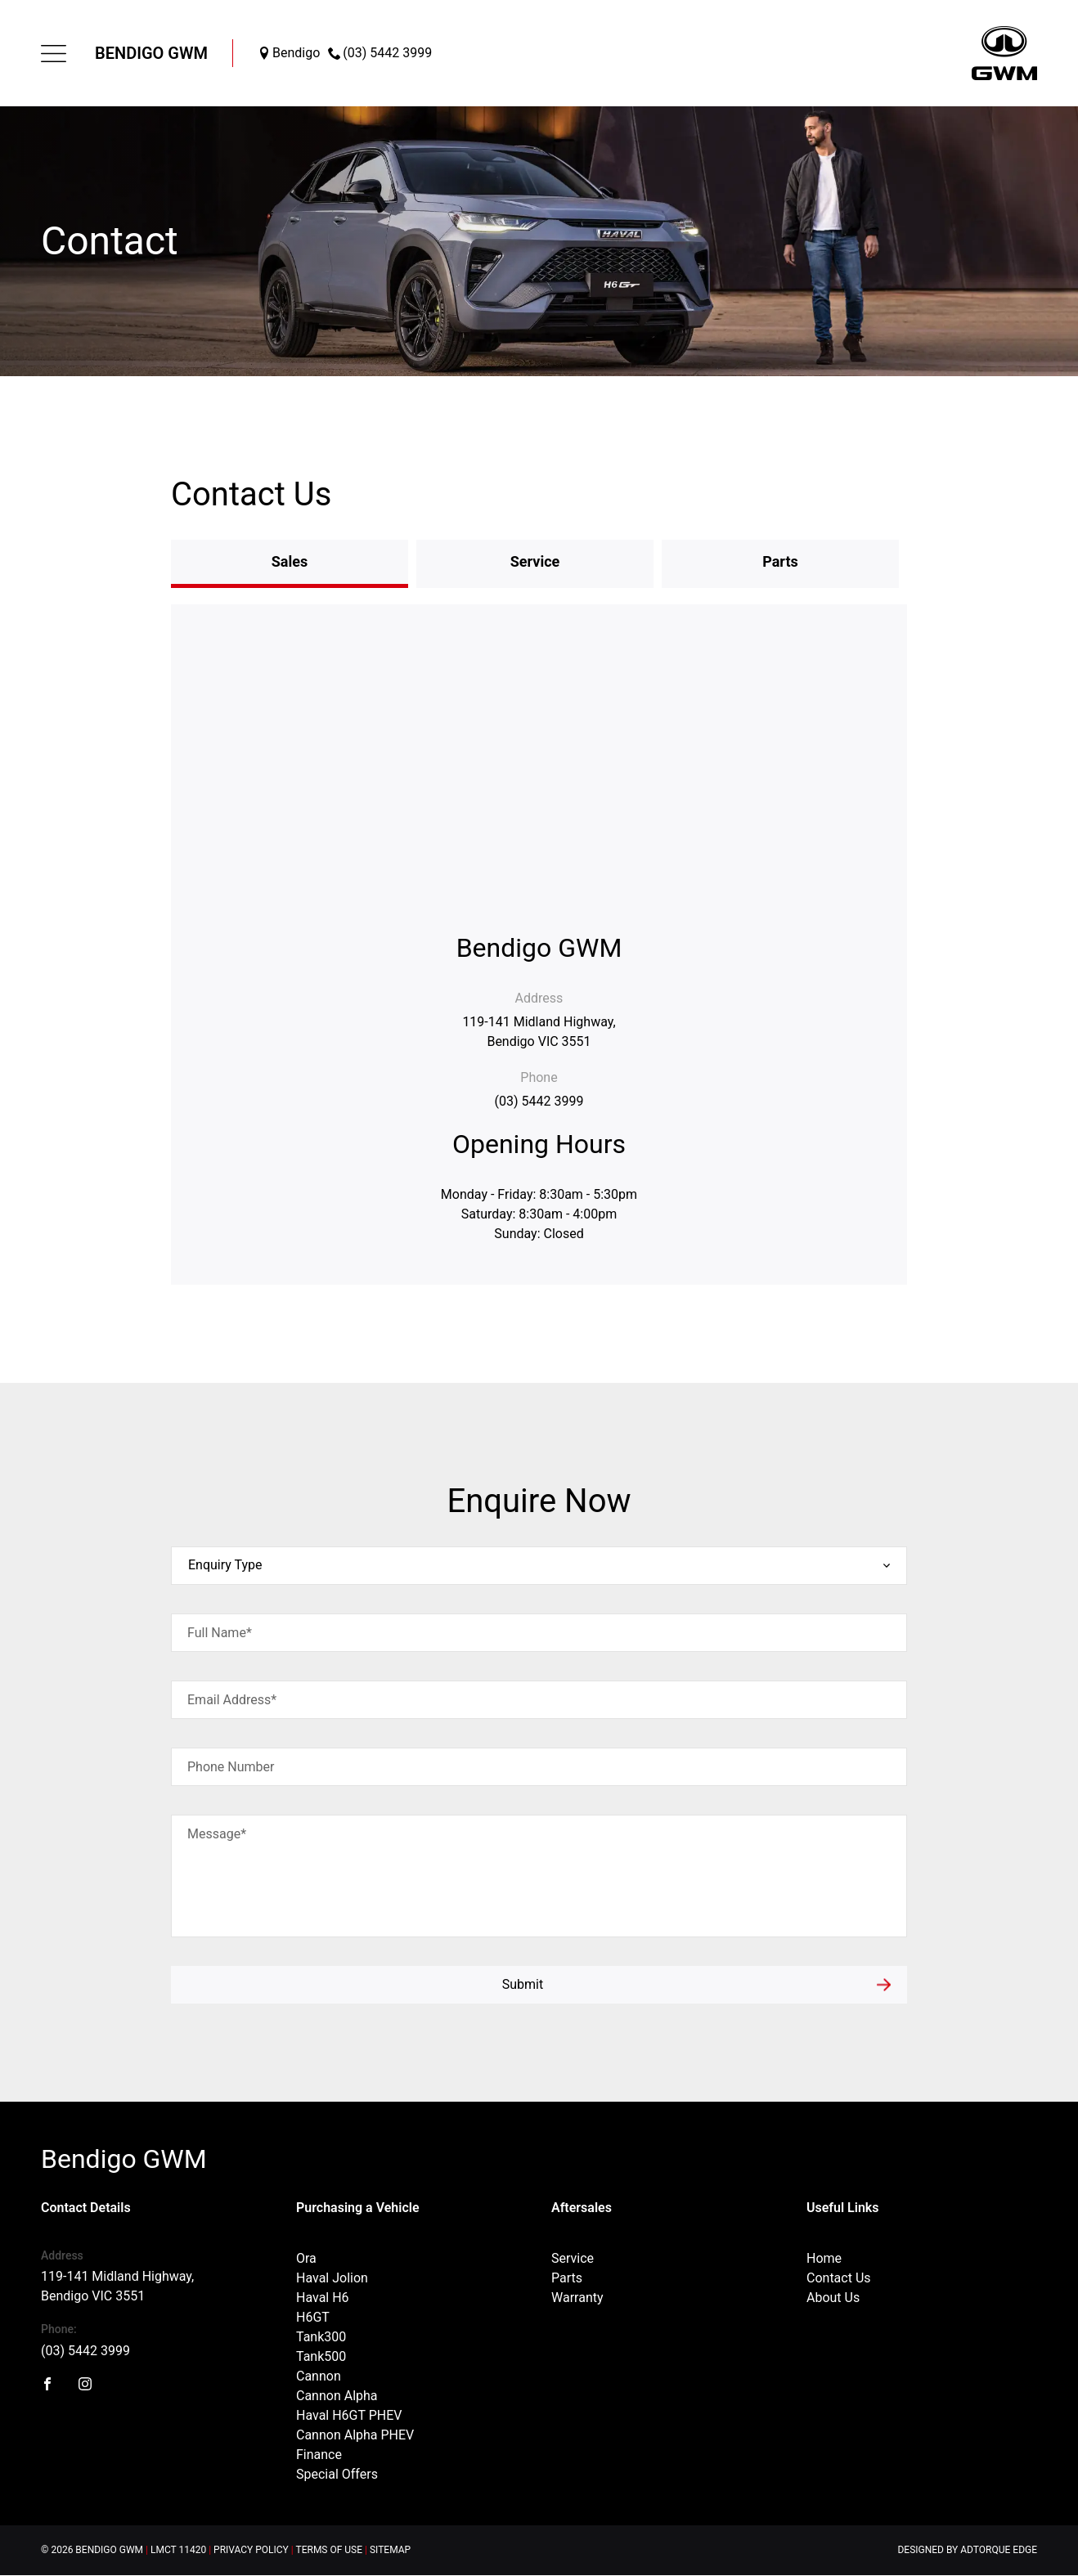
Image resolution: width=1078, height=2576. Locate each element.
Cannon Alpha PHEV (355, 2435)
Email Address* (231, 1700)
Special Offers (337, 2474)
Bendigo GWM (151, 53)
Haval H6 (322, 2297)
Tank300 (321, 2337)
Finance (319, 2454)
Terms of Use (329, 2550)
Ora (306, 2258)
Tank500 (321, 2356)
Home (824, 2258)
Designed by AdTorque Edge (967, 2550)
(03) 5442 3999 (539, 1101)
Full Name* (219, 1632)
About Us (833, 2297)
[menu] (53, 53)
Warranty (577, 2297)
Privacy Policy (251, 2550)
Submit (522, 1984)
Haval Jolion (332, 2278)
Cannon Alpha (337, 2395)
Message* (216, 1834)
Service (572, 2258)
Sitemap (390, 2550)
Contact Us (838, 2278)
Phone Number (230, 1767)
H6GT (313, 2317)
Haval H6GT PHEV (349, 2415)
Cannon (318, 2376)
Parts (566, 2278)
